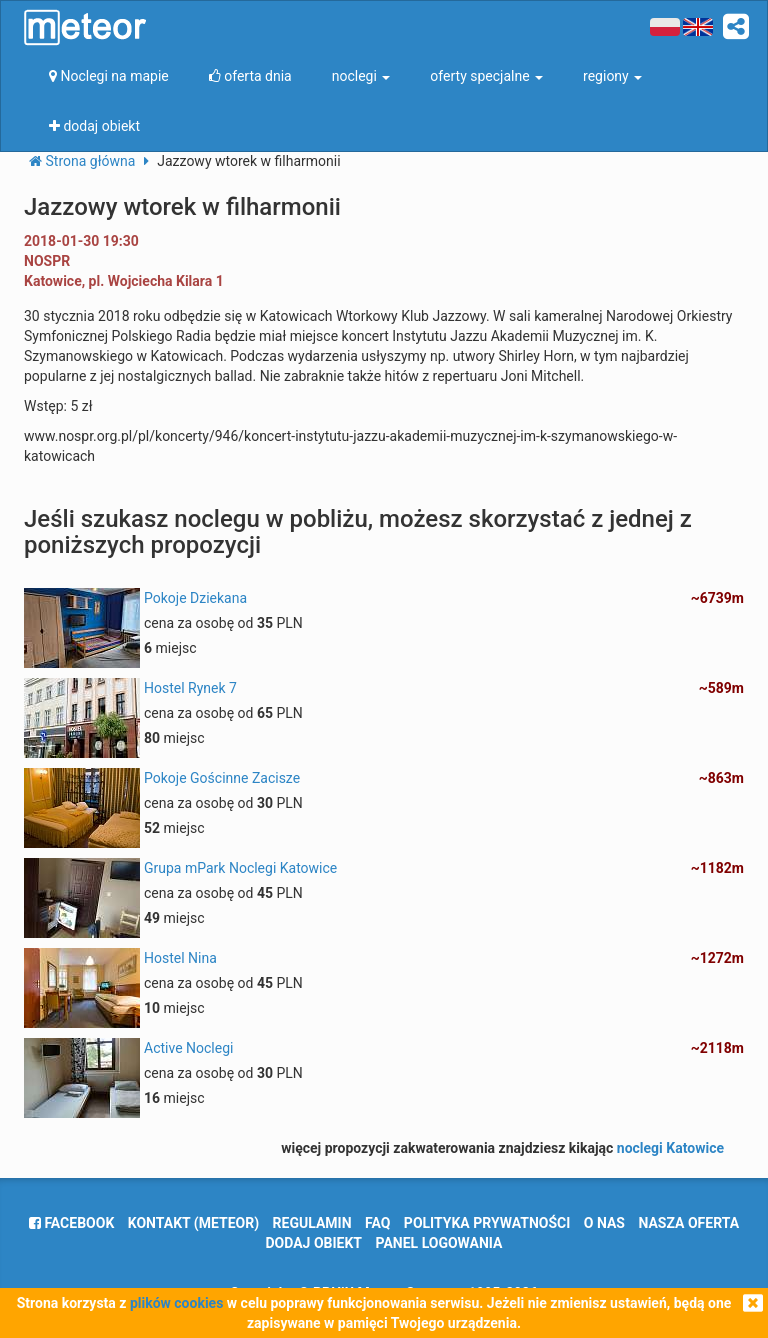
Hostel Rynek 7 (190, 688)
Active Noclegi (188, 1048)
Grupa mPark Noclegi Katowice (240, 868)
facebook (71, 1223)
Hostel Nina (180, 958)
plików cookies (176, 1303)
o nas (604, 1223)
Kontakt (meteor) (193, 1223)
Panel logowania (439, 1243)
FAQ (377, 1223)
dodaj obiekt (314, 1243)
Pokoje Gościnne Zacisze (222, 778)
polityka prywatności (487, 1223)
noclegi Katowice (670, 1148)
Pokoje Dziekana (195, 598)
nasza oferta (688, 1223)
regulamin (312, 1223)
